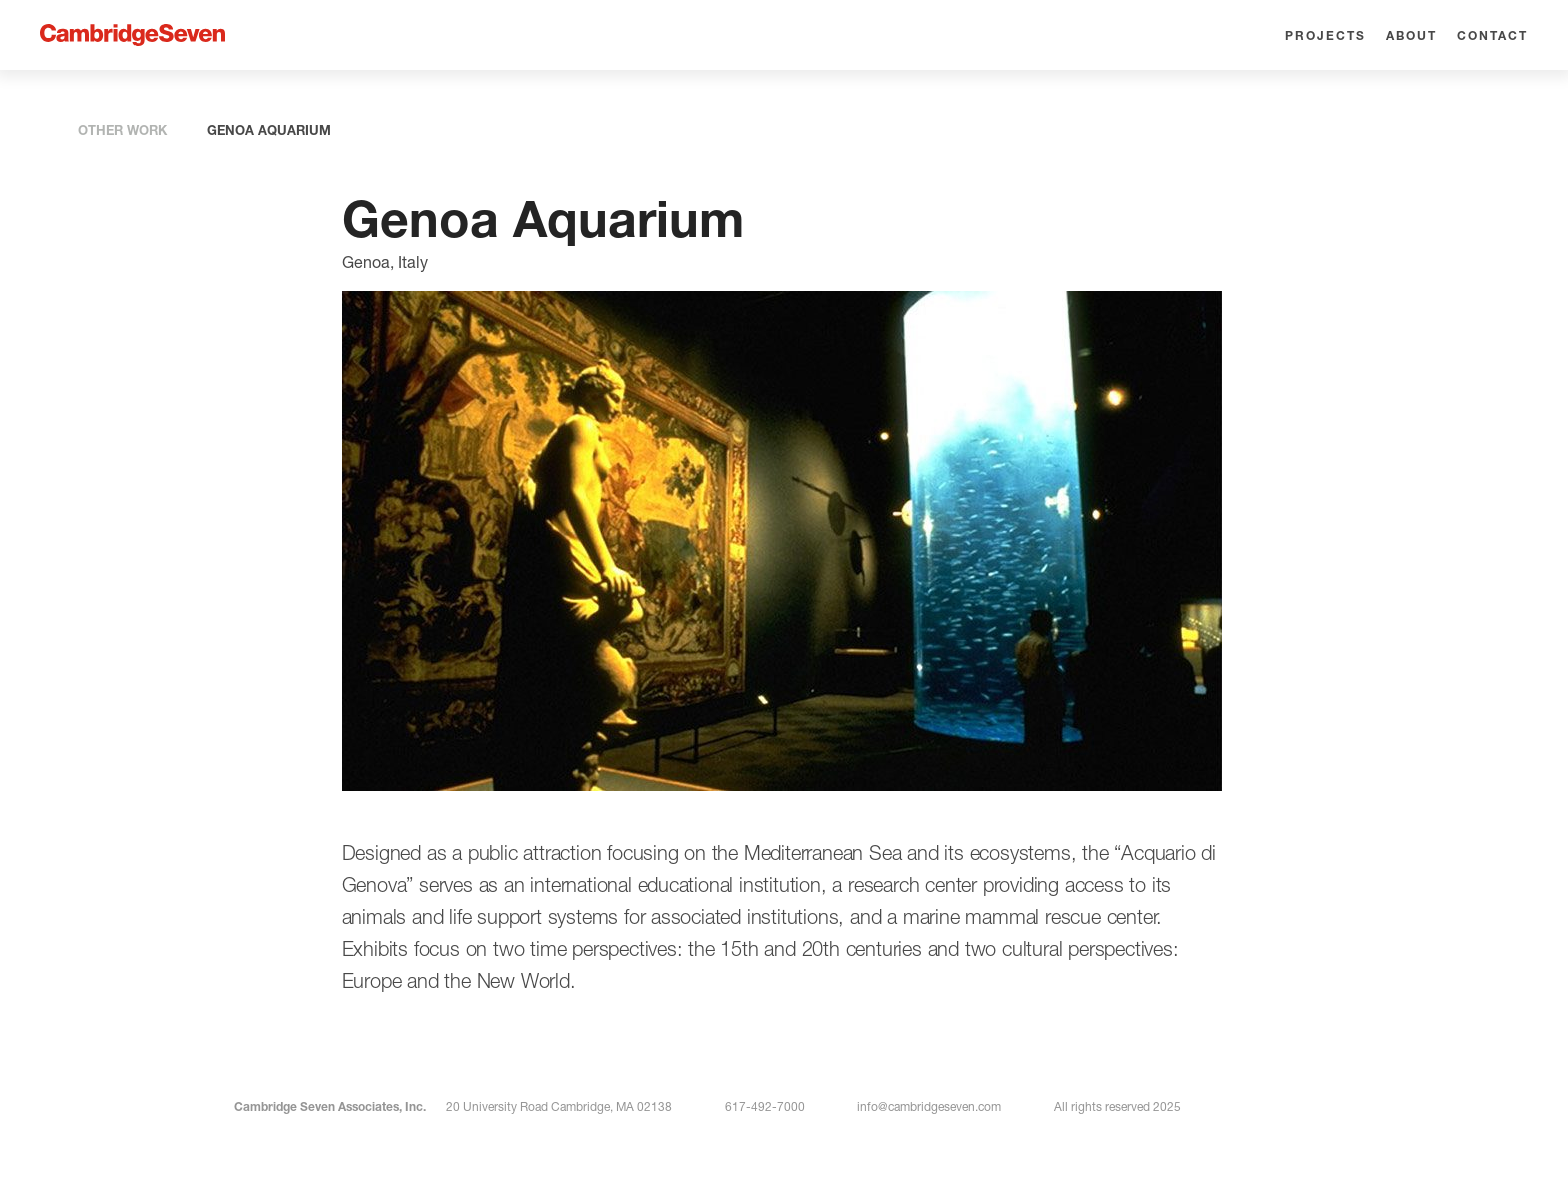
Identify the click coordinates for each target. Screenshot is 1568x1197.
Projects (1325, 35)
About (1411, 35)
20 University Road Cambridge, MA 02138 (559, 1106)
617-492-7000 (765, 1106)
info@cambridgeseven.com (929, 1106)
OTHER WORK (122, 130)
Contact (1492, 35)
